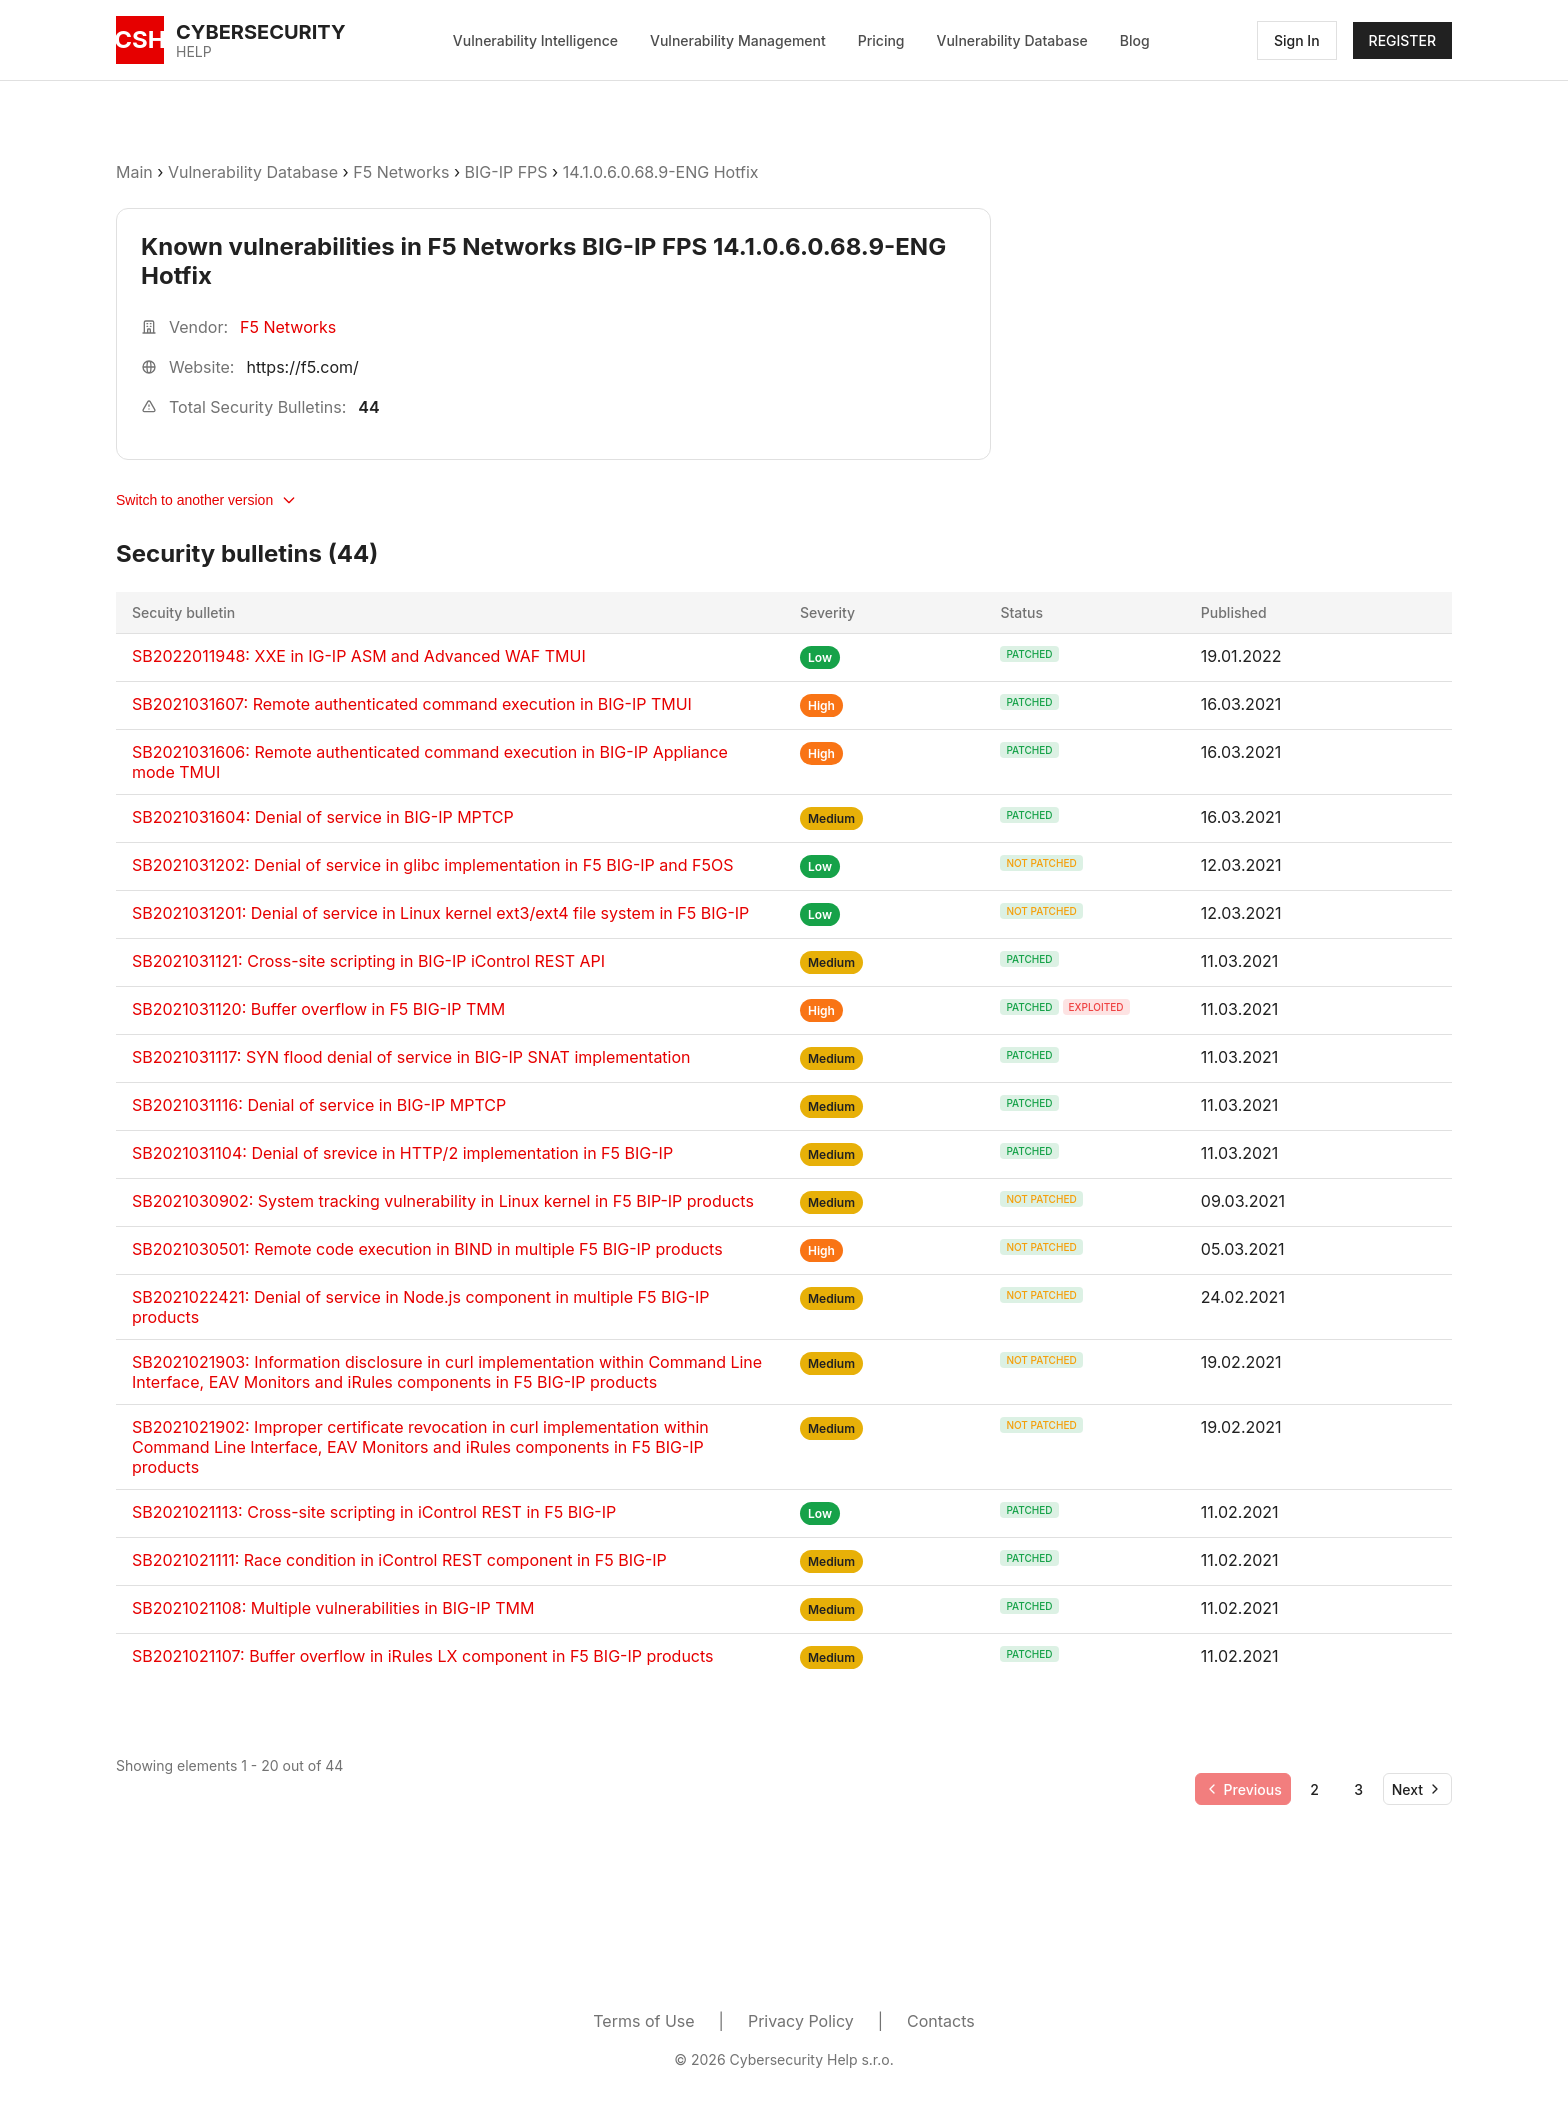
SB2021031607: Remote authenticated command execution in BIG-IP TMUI (412, 704)
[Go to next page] (1417, 1789)
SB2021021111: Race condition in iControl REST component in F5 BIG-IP (399, 1560)
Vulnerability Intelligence (535, 40)
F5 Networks (401, 172)
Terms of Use (643, 2021)
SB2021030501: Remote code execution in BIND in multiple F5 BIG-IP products (427, 1249)
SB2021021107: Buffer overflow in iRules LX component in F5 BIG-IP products (423, 1656)
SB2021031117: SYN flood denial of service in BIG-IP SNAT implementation (411, 1057)
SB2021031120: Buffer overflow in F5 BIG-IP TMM (318, 1009)
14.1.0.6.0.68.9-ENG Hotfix (661, 172)
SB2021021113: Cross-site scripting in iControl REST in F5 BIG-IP (374, 1512)
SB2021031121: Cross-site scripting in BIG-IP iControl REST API (368, 961)
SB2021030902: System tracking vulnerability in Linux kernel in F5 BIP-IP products (443, 1201)
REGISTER (1402, 40)
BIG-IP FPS (506, 172)
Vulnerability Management (738, 40)
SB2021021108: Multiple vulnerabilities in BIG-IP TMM (333, 1608)
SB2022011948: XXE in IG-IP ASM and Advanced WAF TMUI (359, 656)
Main (134, 172)
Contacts (941, 2021)
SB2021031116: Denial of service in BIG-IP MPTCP (319, 1105)
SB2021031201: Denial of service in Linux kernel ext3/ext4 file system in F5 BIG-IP (440, 913)
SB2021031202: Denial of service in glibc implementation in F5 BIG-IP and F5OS (433, 865)
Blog (1135, 40)
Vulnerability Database (1012, 40)
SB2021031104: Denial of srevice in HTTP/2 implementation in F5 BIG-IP (402, 1153)
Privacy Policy (801, 2021)
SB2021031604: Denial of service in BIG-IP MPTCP (323, 817)
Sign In (1297, 40)
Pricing (881, 40)
